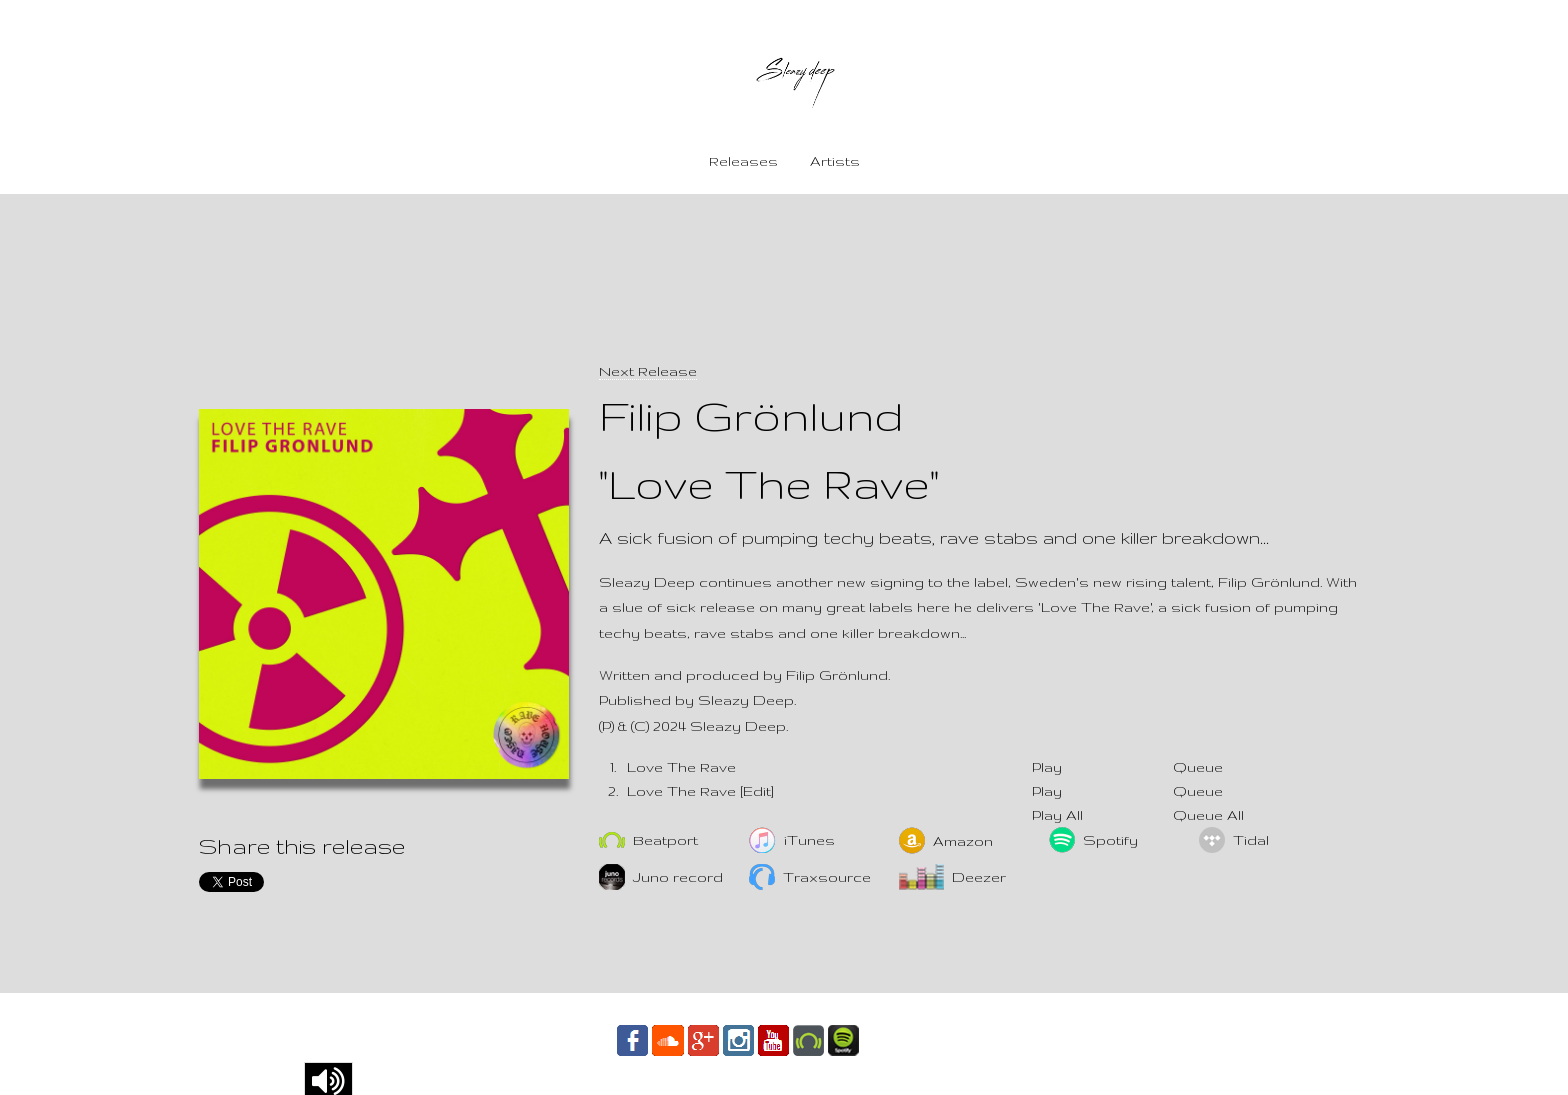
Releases (743, 161)
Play (1047, 767)
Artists (835, 161)
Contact (907, 1039)
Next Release (648, 371)
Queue (1198, 767)
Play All (1057, 815)
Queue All (1208, 815)
